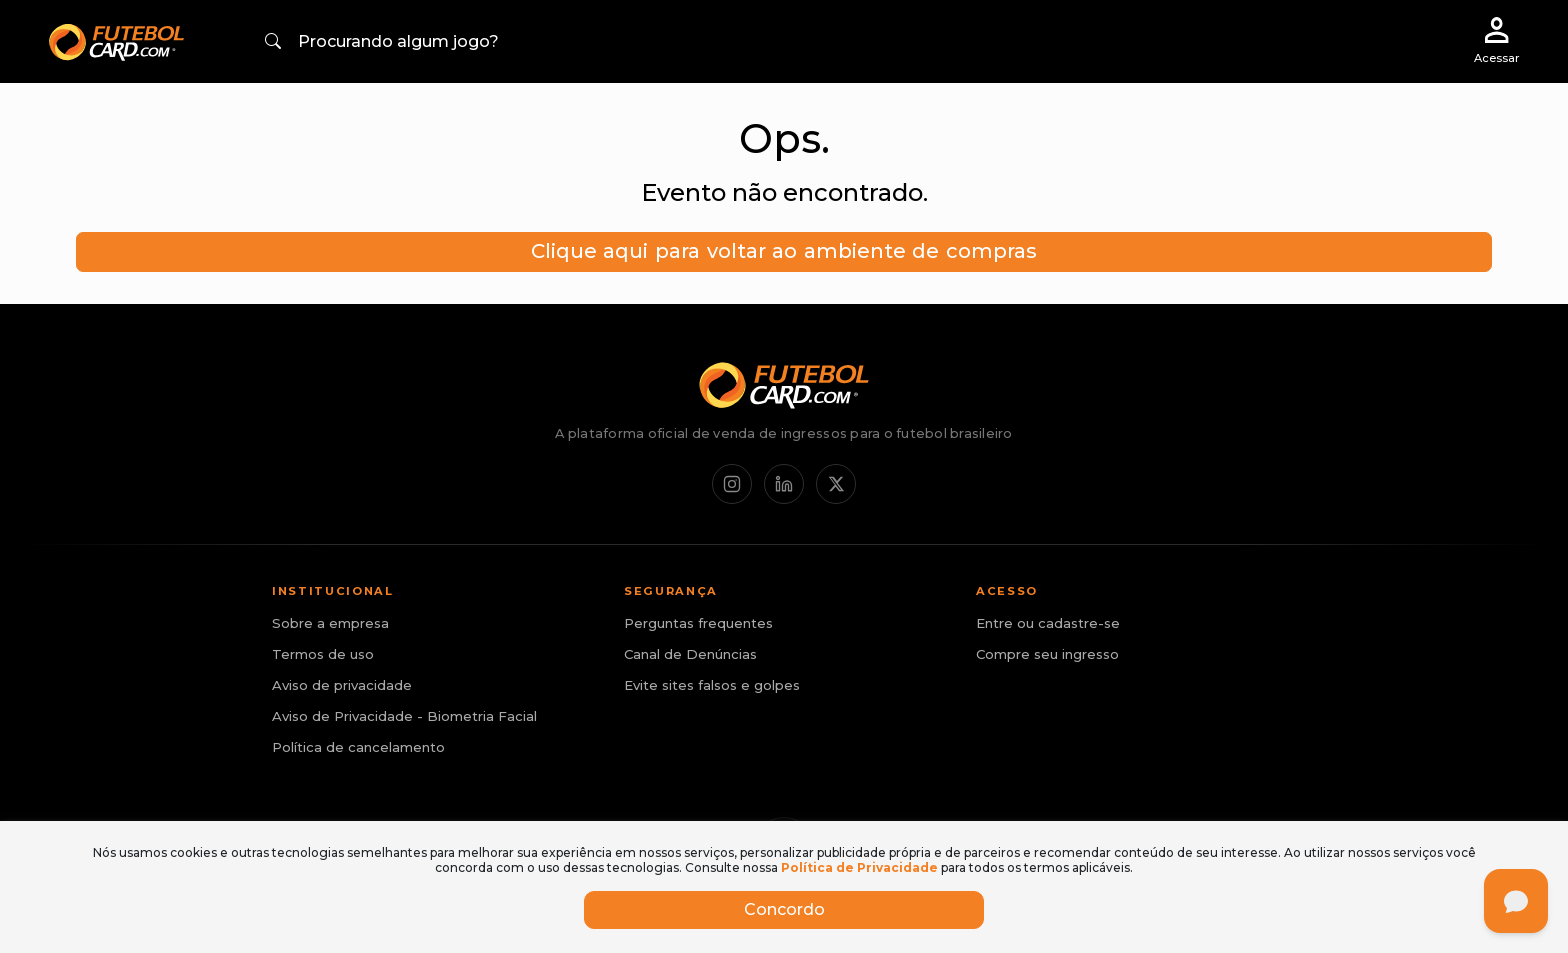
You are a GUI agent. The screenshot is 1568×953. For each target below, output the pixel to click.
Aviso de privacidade (342, 685)
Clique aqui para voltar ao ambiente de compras (784, 251)
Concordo (784, 909)
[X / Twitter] (836, 484)
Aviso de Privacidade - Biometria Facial (404, 716)
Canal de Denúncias (690, 654)
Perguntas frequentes (698, 623)
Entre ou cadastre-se (1048, 623)
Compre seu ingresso (1047, 654)
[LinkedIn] (784, 484)
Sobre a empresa (330, 623)
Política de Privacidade (859, 867)
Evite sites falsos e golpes (712, 685)
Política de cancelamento (358, 747)
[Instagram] (732, 484)
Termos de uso (323, 654)
